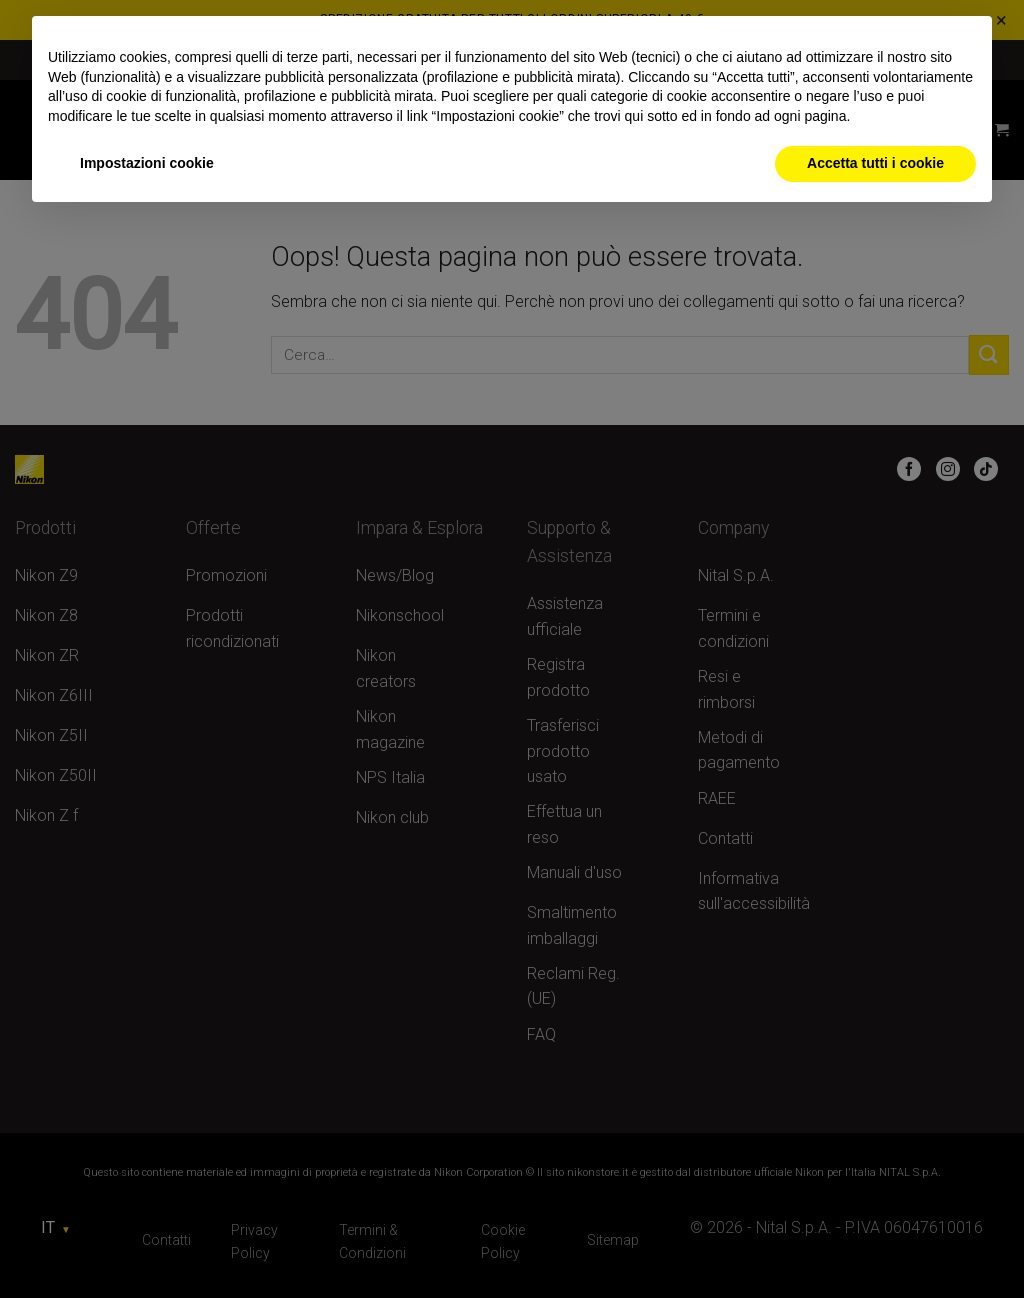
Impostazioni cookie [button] (147, 163)
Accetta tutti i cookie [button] (875, 163)
